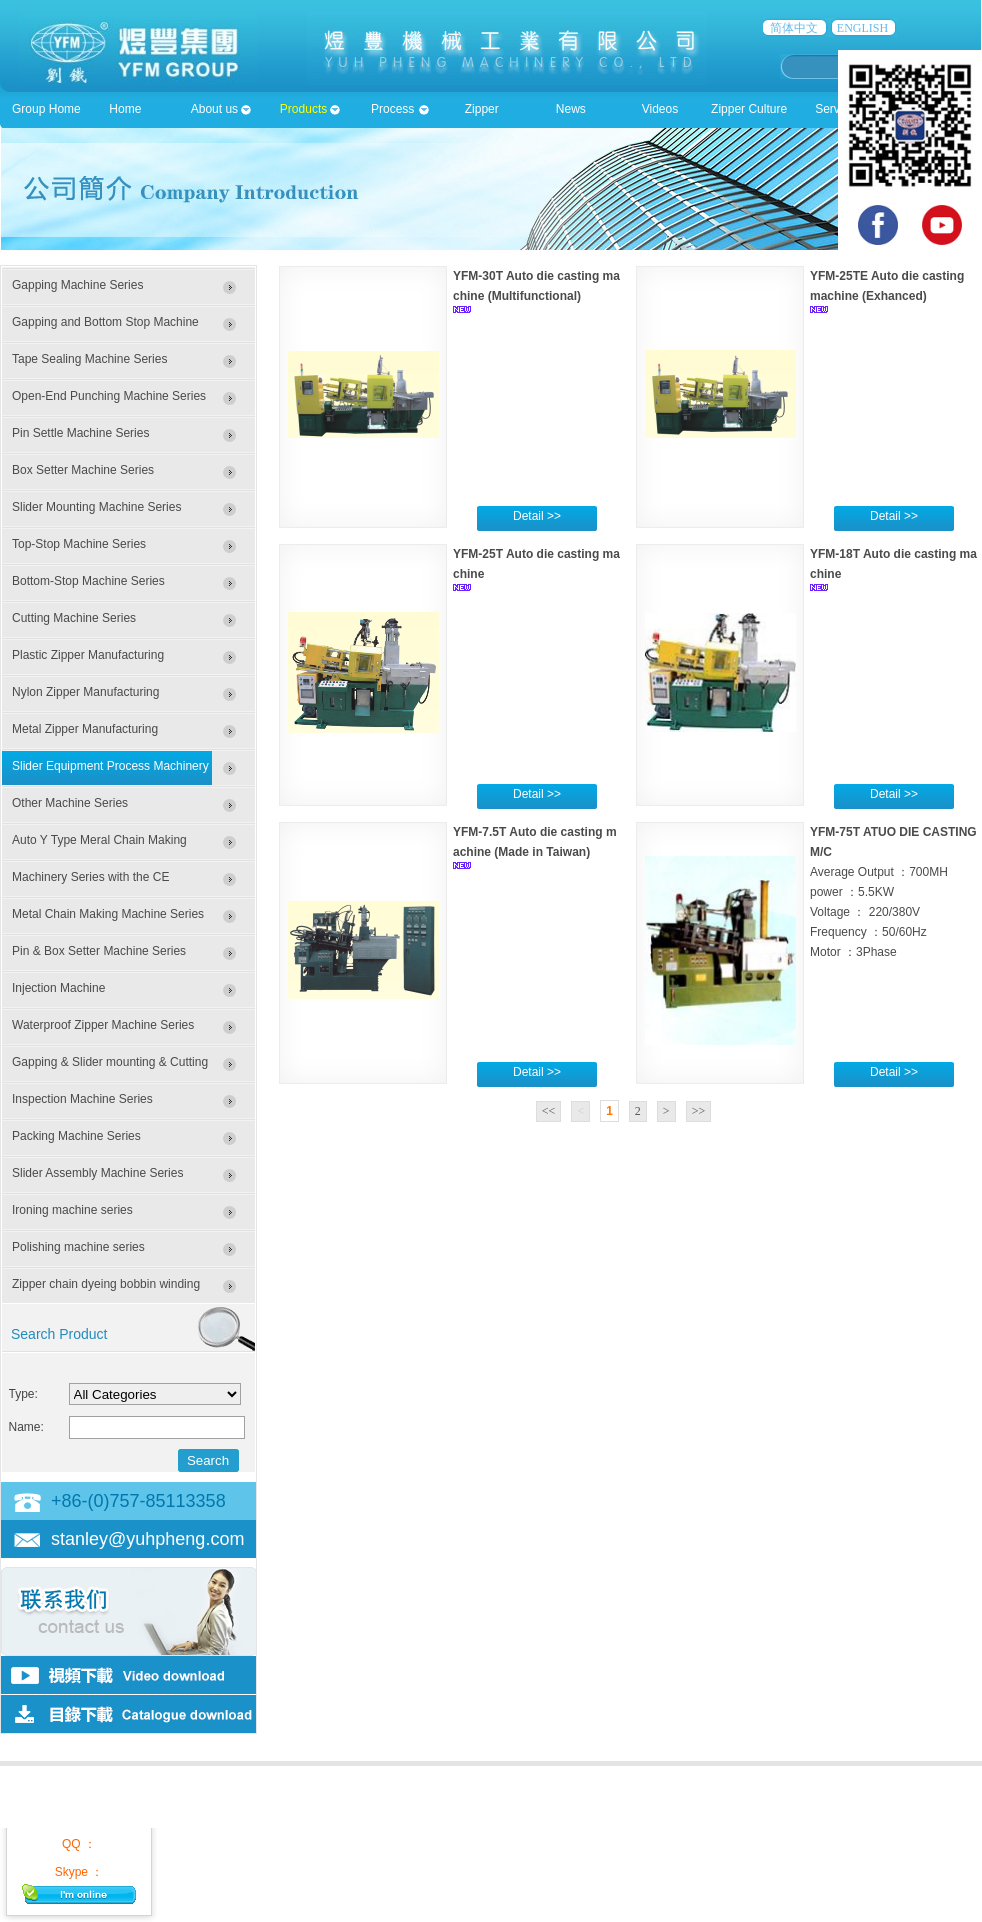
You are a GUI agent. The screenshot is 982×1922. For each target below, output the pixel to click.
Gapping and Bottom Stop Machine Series (105, 328)
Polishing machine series (78, 1247)
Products (303, 109)
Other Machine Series (70, 803)
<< (549, 1111)
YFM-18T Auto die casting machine (893, 564)
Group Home (46, 109)
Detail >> (537, 516)
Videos (660, 109)
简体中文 (794, 28)
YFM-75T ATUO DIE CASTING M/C (893, 842)
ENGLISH (862, 28)
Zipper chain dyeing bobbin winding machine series (106, 1290)
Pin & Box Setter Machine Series (99, 951)
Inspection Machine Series (82, 1099)
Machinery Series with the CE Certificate (90, 883)
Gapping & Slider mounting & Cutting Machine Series (110, 1068)
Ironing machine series (72, 1210)
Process (392, 109)
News (571, 109)
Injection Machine (58, 988)
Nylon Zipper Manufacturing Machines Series (85, 698)
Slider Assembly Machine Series (97, 1173)
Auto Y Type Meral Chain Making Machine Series (99, 846)
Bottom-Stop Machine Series (88, 581)
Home (125, 109)
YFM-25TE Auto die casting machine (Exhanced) (887, 286)
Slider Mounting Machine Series (96, 507)
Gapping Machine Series (77, 285)
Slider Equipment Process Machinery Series (110, 772)
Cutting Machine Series (74, 618)
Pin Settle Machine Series (80, 433)
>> (699, 1111)
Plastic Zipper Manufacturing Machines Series (88, 661)
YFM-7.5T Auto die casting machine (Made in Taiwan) (535, 842)
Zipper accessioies (482, 115)
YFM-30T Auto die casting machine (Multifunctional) (536, 286)
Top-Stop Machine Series (79, 544)
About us (214, 109)
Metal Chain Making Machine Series (108, 914)
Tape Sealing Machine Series (89, 359)
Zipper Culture (749, 109)
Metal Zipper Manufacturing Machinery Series (85, 735)
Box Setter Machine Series (83, 470)
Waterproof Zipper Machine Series (103, 1025)
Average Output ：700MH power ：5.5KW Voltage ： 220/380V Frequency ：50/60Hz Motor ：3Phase (879, 912)
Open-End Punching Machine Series (109, 396)
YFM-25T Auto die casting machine (536, 564)
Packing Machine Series (76, 1136)
